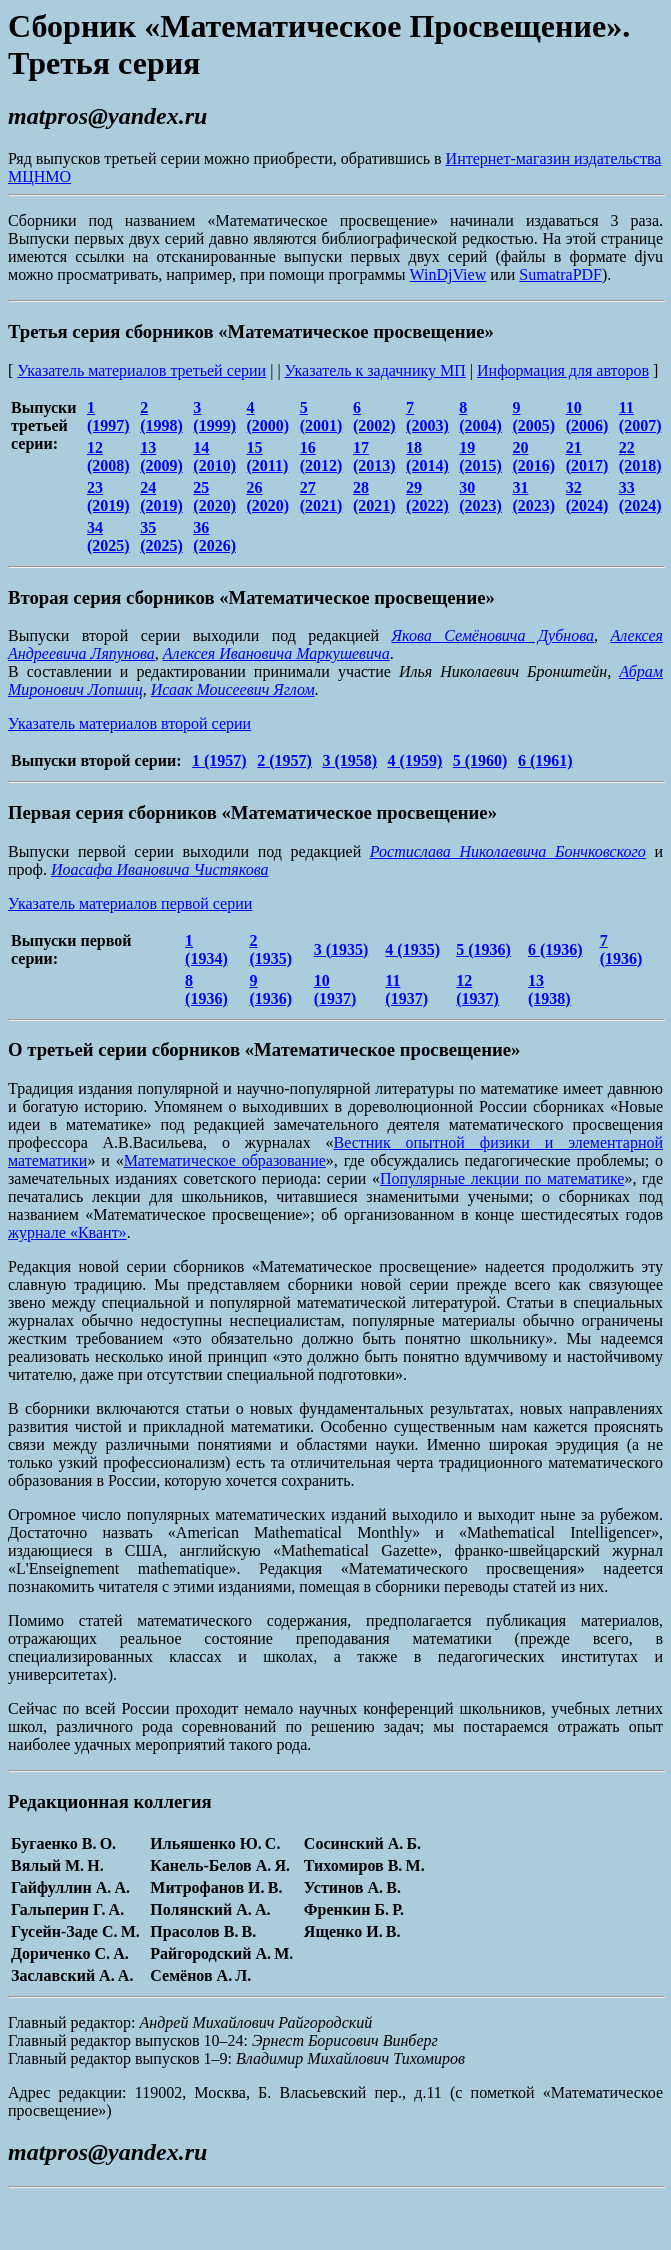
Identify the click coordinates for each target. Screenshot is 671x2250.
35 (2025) (161, 536)
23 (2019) (108, 496)
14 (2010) (214, 456)
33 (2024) (640, 496)
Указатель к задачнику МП (375, 370)
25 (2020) (214, 496)
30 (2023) (480, 496)
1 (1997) (108, 416)
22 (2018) (640, 456)
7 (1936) (621, 949)
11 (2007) (640, 416)
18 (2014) (427, 456)
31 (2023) (533, 496)
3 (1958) (349, 760)
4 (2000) (268, 416)
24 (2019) (161, 496)
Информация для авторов (563, 370)
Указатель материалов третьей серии (141, 370)
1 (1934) (206, 949)
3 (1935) (341, 949)
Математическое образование (225, 1160)
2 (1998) (161, 416)
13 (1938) (549, 989)
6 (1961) (545, 760)
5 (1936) (483, 949)
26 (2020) (268, 496)
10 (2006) (587, 416)
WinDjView (448, 274)
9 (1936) (270, 989)
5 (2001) (321, 416)
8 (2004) (480, 416)
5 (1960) (480, 760)
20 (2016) (533, 456)
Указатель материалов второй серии (129, 723)
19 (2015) (480, 456)
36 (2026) (214, 536)
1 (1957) (219, 760)
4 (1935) (412, 949)
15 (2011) (268, 456)
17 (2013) (374, 456)
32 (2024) (587, 496)
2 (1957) (284, 760)
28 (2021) (374, 496)
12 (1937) (477, 989)
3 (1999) (214, 416)
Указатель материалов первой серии (130, 903)
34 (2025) (108, 536)
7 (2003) (427, 416)
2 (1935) (270, 949)
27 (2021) (321, 496)
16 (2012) (321, 456)
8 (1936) (206, 989)
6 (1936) (555, 949)
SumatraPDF (560, 274)
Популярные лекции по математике (502, 1178)
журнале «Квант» (67, 1232)
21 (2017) (587, 456)
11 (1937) (406, 989)
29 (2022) (427, 496)
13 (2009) (161, 456)
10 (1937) (335, 989)
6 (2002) (374, 416)
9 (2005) (533, 416)
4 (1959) (415, 760)
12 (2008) (108, 456)
